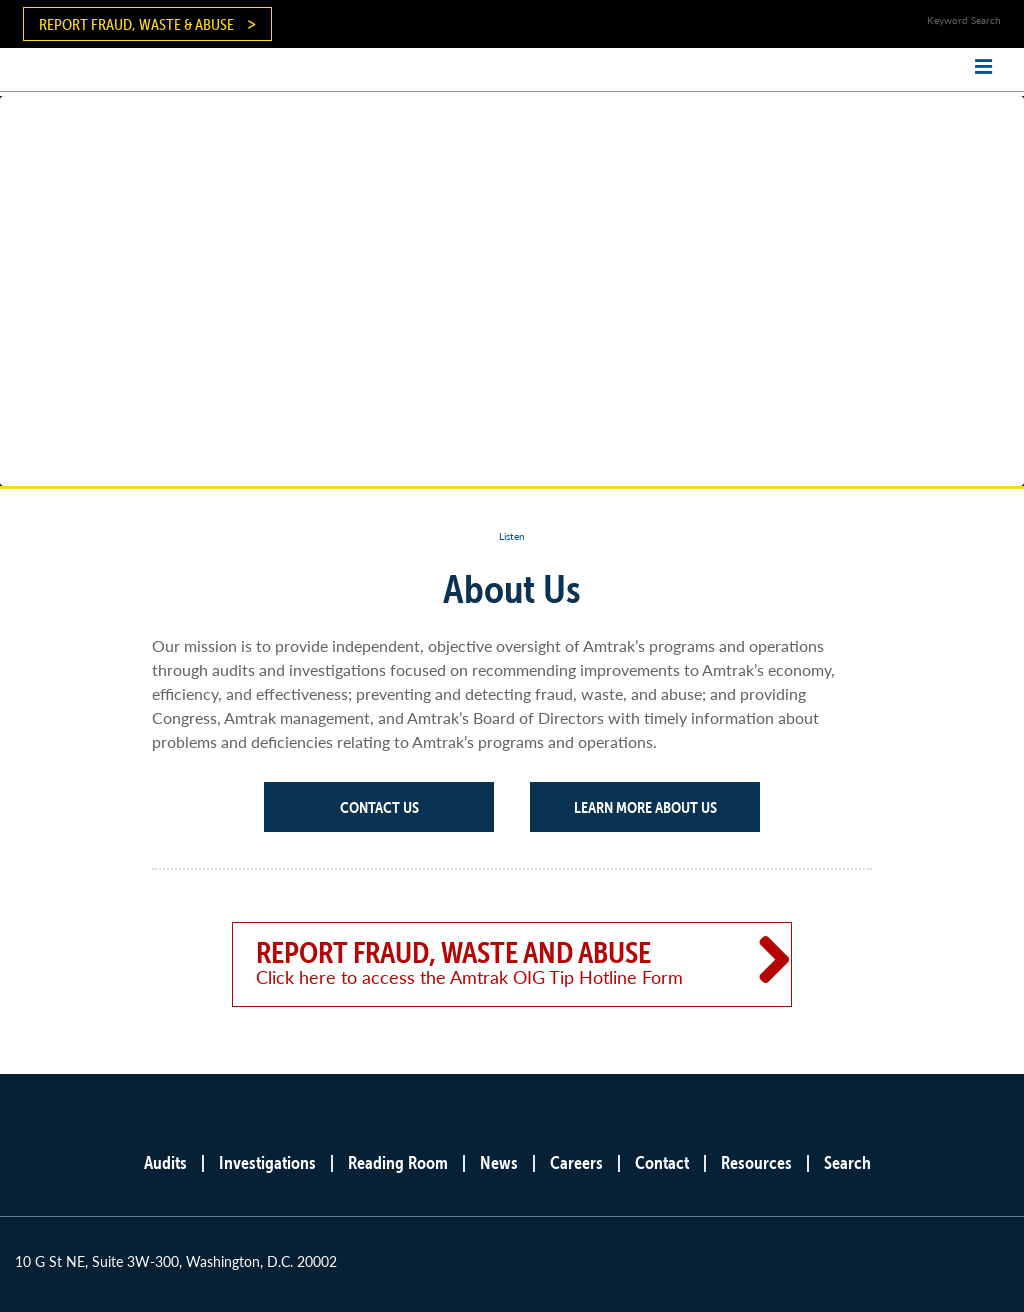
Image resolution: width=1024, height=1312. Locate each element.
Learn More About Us (645, 807)
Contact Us (379, 807)
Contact (662, 1162)
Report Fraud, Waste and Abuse (484, 962)
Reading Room (398, 1162)
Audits (165, 1162)
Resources (756, 1162)
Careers (576, 1162)
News (499, 1162)
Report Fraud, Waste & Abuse (136, 24)
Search (847, 1162)
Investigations (267, 1162)
